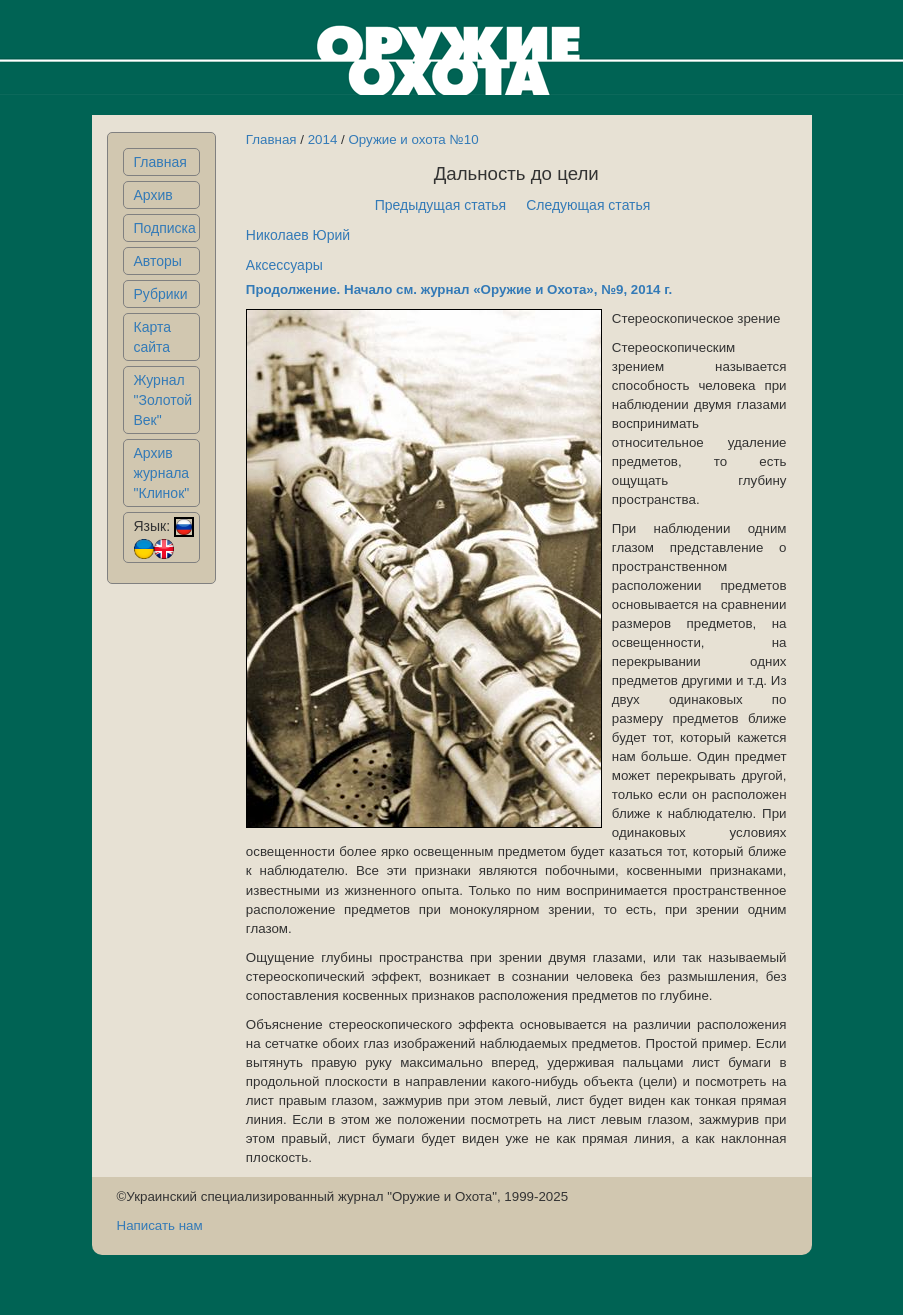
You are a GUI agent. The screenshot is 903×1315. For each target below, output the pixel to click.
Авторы (158, 261)
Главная (160, 162)
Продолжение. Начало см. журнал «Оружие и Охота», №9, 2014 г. (459, 289)
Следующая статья (588, 205)
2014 (323, 139)
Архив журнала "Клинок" (162, 473)
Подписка (165, 228)
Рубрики (161, 294)
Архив (153, 195)
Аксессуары (284, 265)
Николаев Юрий (298, 235)
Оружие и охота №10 (413, 139)
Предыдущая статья (441, 205)
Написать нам (160, 1225)
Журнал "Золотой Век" (163, 400)
